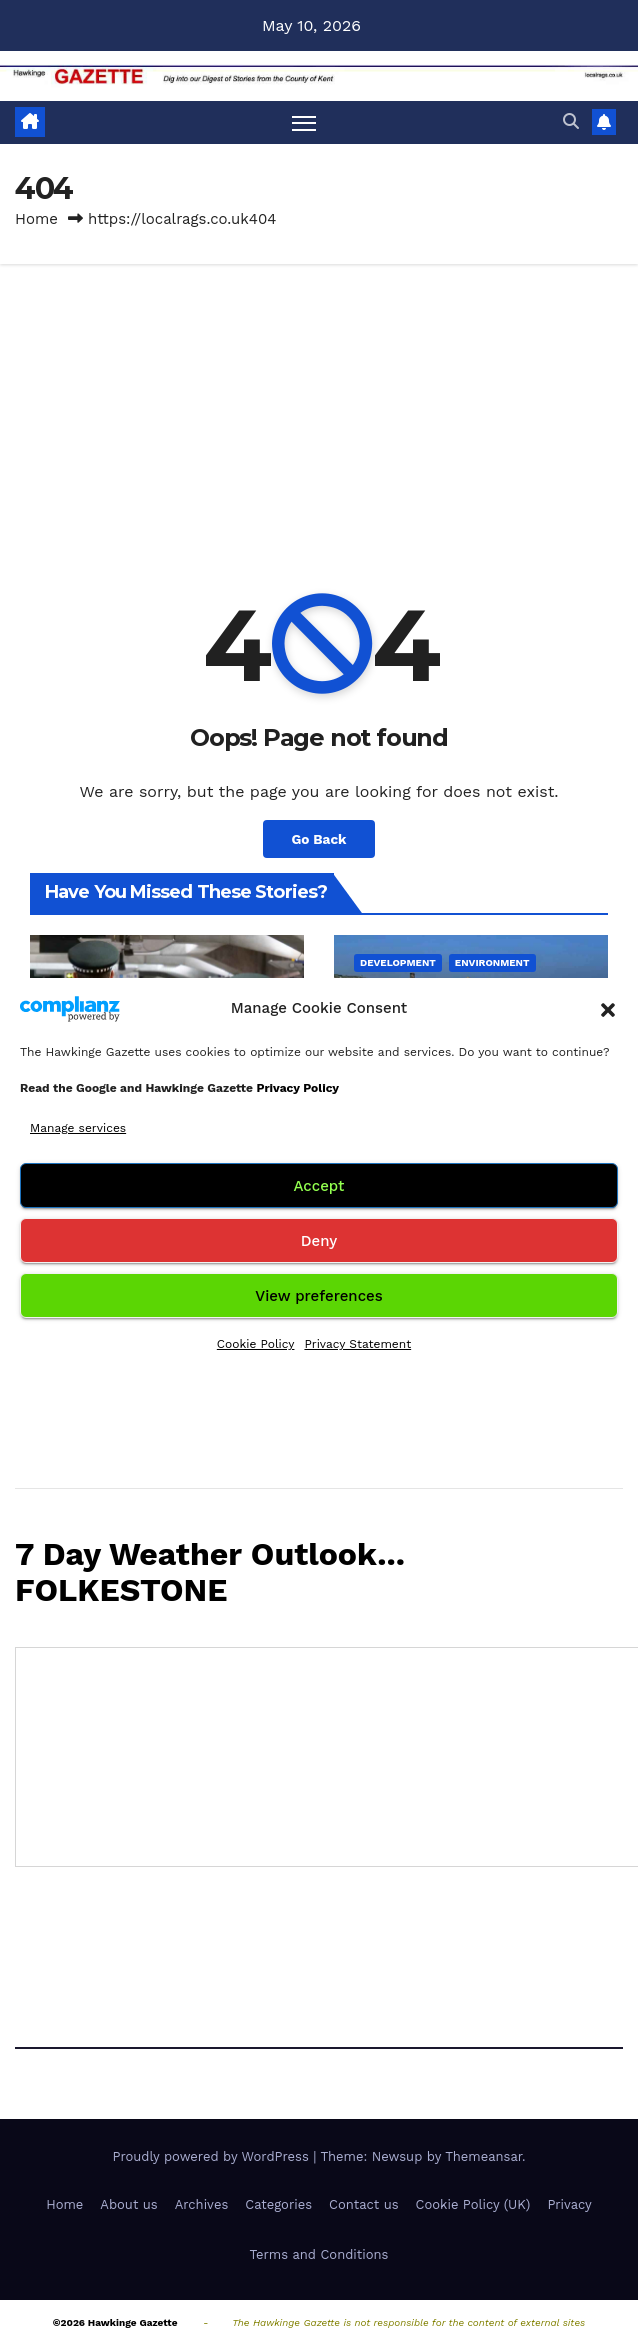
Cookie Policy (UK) (473, 2204)
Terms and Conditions (319, 2254)
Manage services (78, 1128)
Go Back (318, 839)
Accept (318, 1186)
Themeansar (483, 2156)
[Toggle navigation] (304, 122)
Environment (492, 962)
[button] (608, 1008)
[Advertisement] (319, 414)
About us (128, 2204)
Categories (278, 2204)
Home (36, 219)
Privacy (569, 2204)
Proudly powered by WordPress (212, 2156)
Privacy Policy (297, 1088)
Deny (319, 1241)
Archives (202, 2204)
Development (398, 962)
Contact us (364, 2204)
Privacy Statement (357, 1344)
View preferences (318, 1296)
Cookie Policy (256, 1344)
